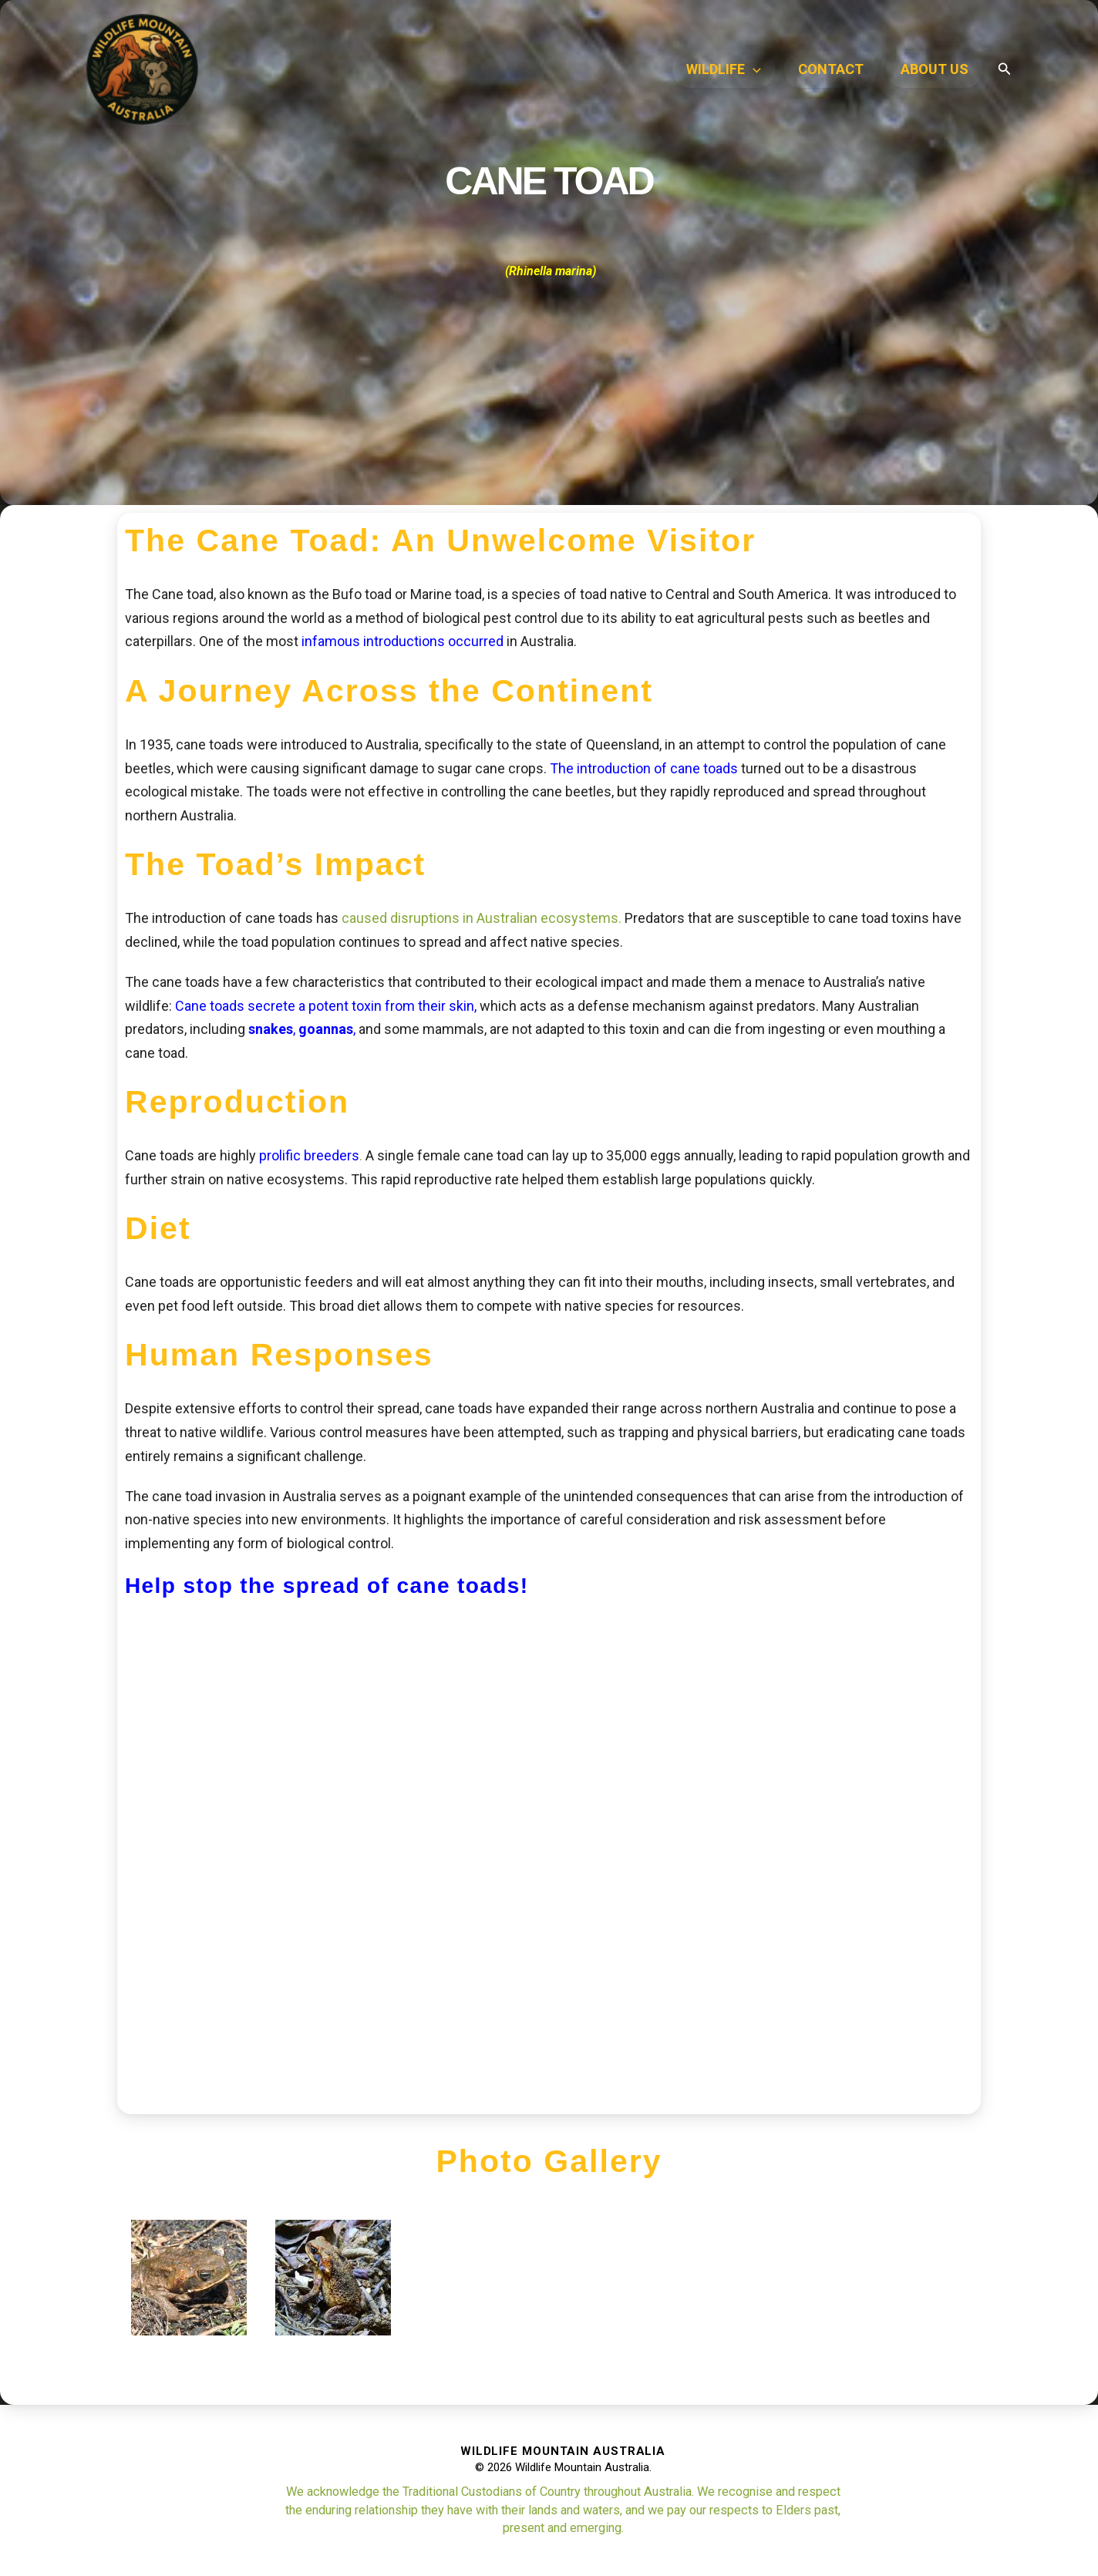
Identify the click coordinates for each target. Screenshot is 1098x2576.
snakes (270, 1029)
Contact (831, 69)
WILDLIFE (723, 69)
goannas (325, 1029)
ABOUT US (934, 69)
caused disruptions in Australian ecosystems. (481, 918)
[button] (1005, 69)
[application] (753, 69)
